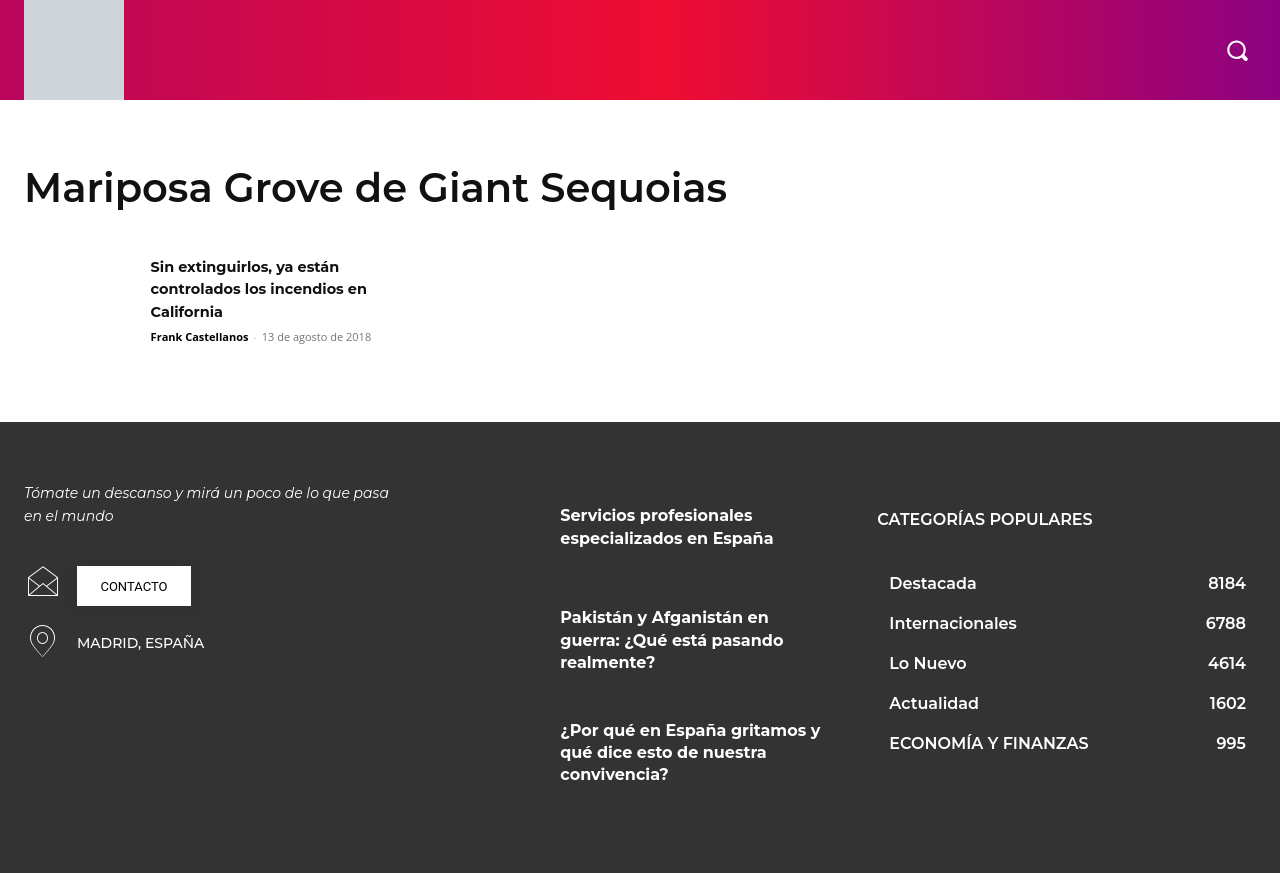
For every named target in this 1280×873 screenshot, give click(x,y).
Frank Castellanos (200, 336)
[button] (1237, 50)
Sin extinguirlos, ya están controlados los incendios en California (271, 289)
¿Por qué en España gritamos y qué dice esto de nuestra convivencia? (690, 753)
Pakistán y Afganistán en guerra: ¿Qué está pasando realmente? (671, 640)
